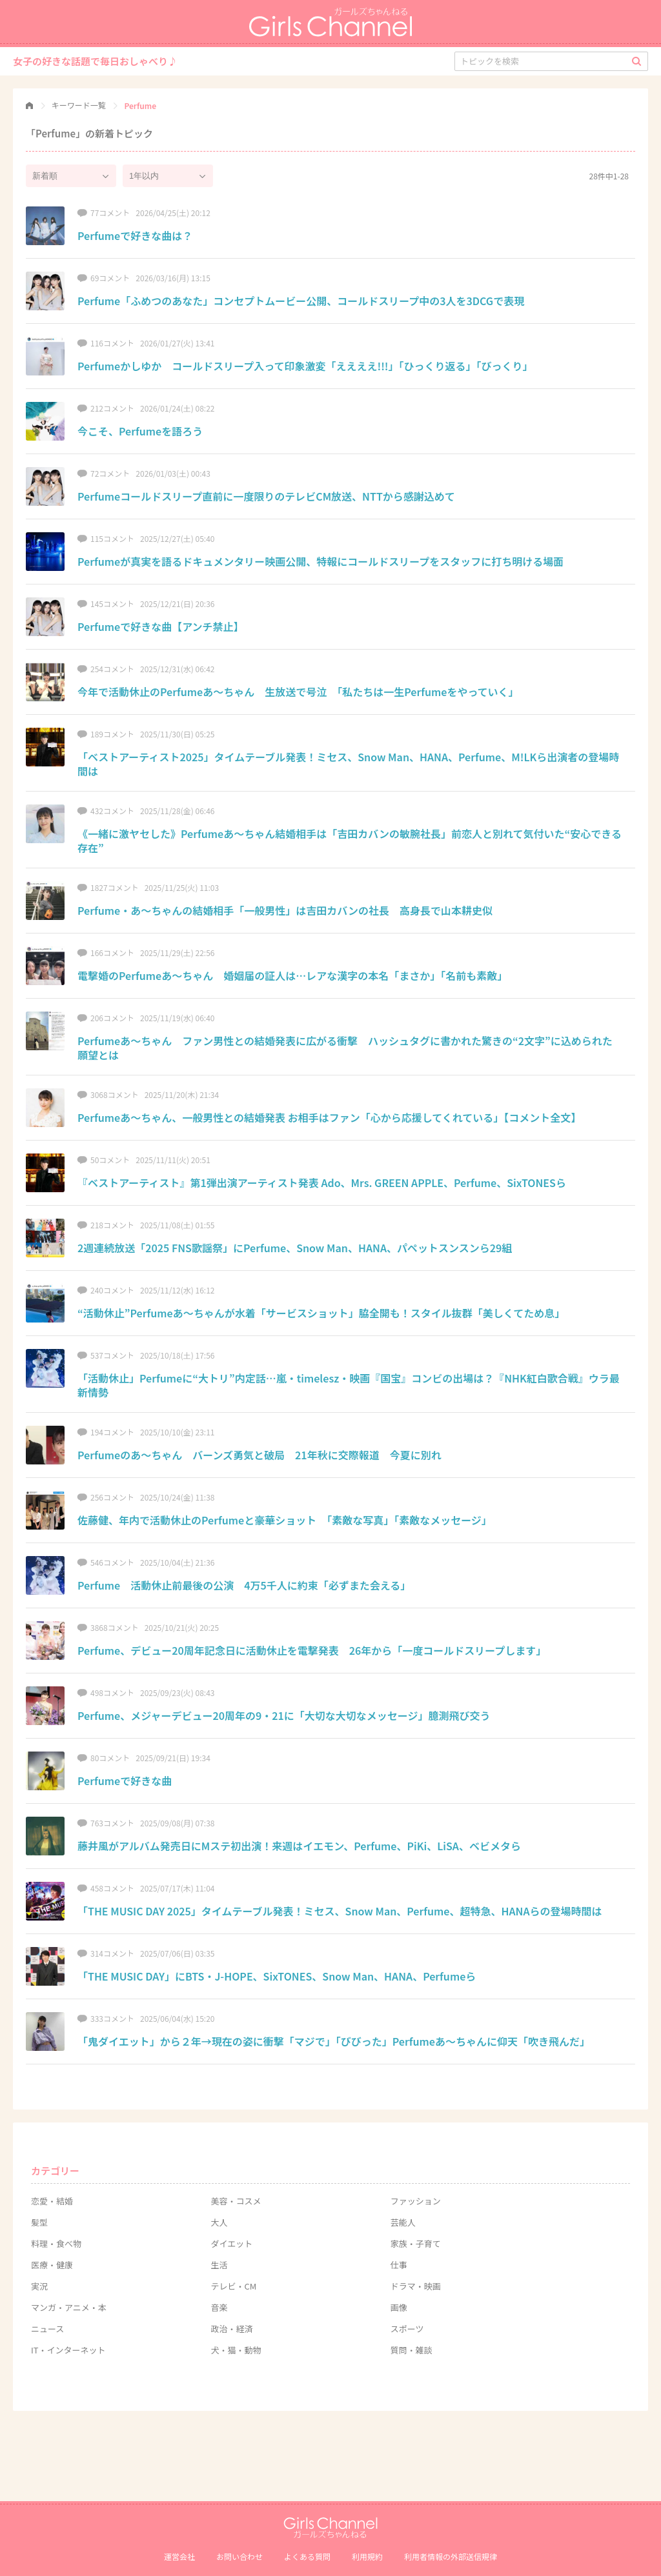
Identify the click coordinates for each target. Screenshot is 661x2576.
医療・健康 (52, 2265)
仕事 (399, 2265)
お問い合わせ (239, 2556)
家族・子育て (416, 2243)
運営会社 (179, 2556)
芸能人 (403, 2222)
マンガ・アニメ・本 (69, 2307)
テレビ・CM (233, 2286)
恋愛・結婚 (52, 2201)
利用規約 (367, 2556)
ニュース (47, 2328)
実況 (39, 2286)
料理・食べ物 (56, 2243)
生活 (218, 2265)
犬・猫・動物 (235, 2350)
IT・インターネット (68, 2350)
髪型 (39, 2222)
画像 (399, 2307)
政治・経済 (231, 2328)
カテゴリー (55, 2170)
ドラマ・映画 (416, 2286)
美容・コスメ (235, 2201)
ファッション (416, 2201)
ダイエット (231, 2243)
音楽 (218, 2307)
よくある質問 (307, 2556)
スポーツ (407, 2328)
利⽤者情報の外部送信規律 (450, 2556)
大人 (218, 2222)
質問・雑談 (411, 2350)
